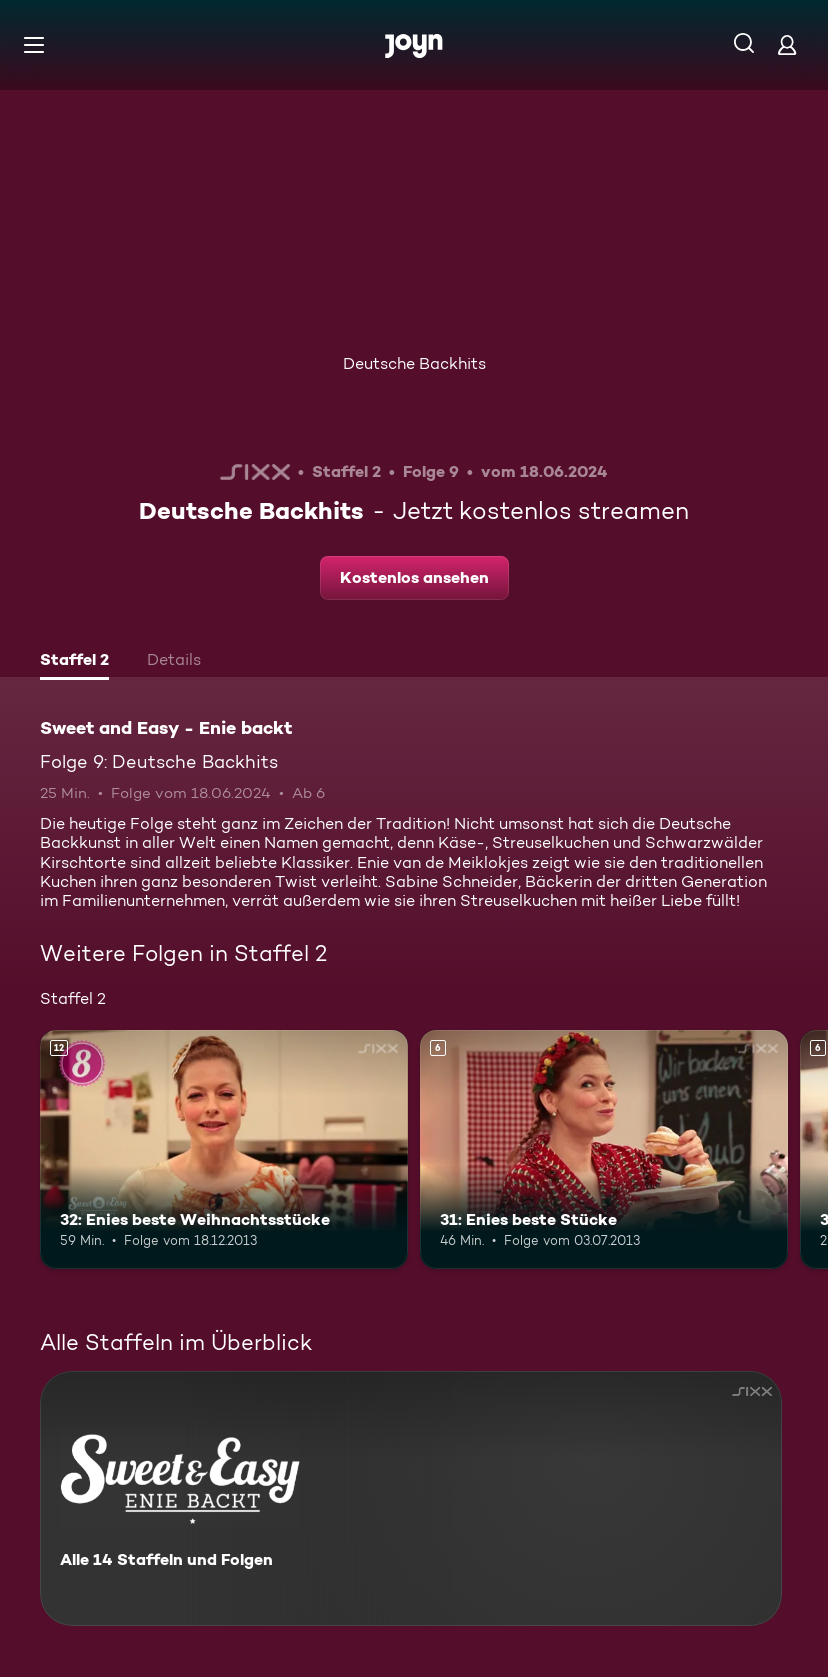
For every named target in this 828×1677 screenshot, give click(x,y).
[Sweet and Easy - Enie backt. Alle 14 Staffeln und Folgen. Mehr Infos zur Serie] (411, 1498)
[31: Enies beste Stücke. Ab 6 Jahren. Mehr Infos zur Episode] (604, 1149)
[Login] (787, 44)
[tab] (74, 662)
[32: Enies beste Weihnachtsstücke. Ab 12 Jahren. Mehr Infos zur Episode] (224, 1149)
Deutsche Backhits (414, 363)
